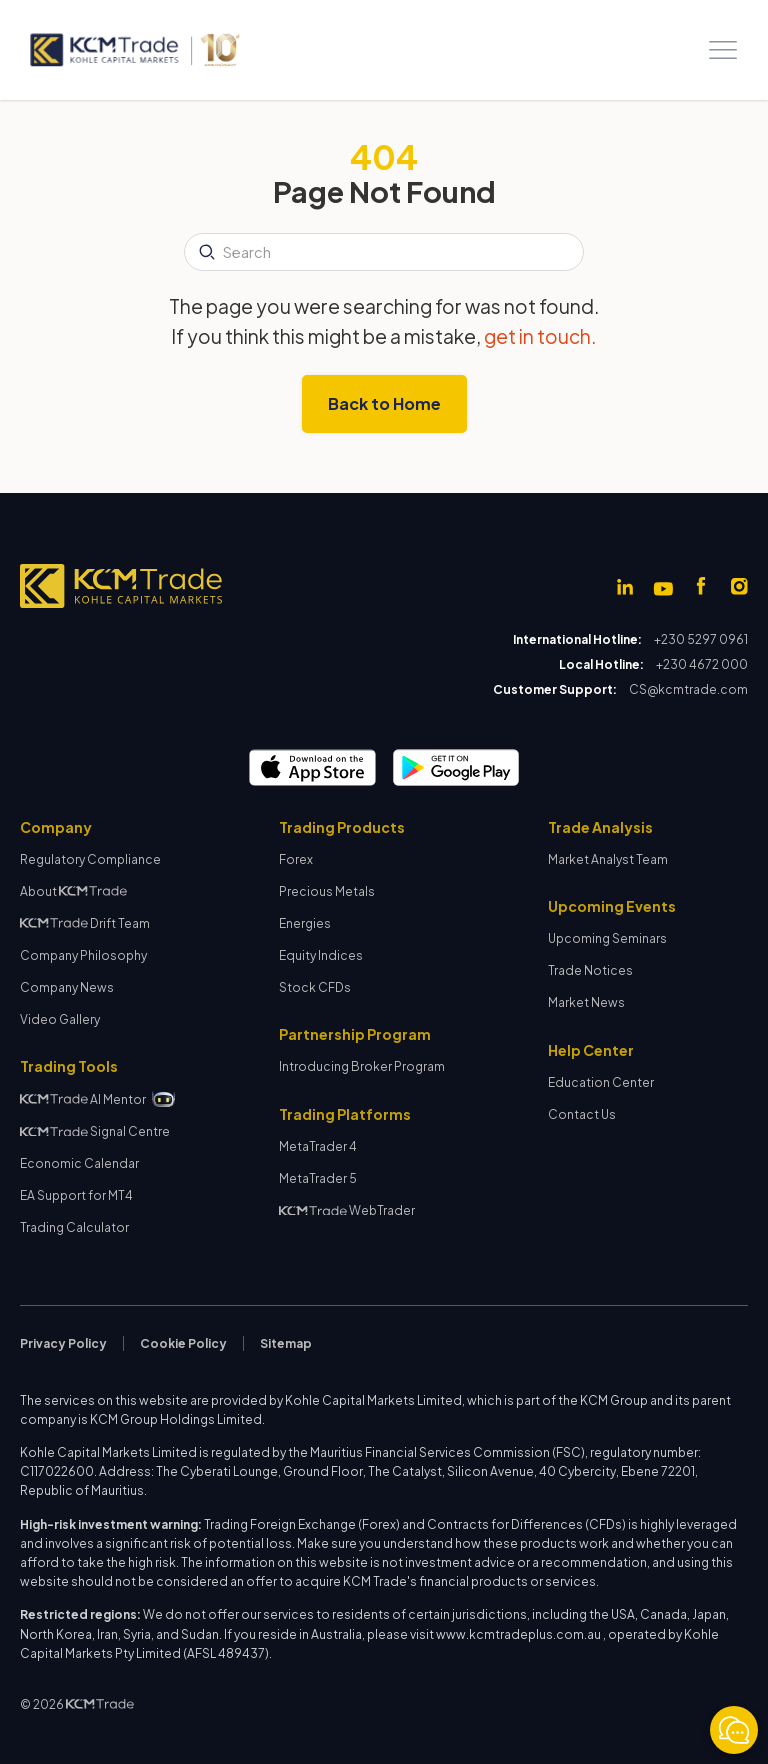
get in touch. (540, 336)
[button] (723, 50)
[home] (134, 50)
